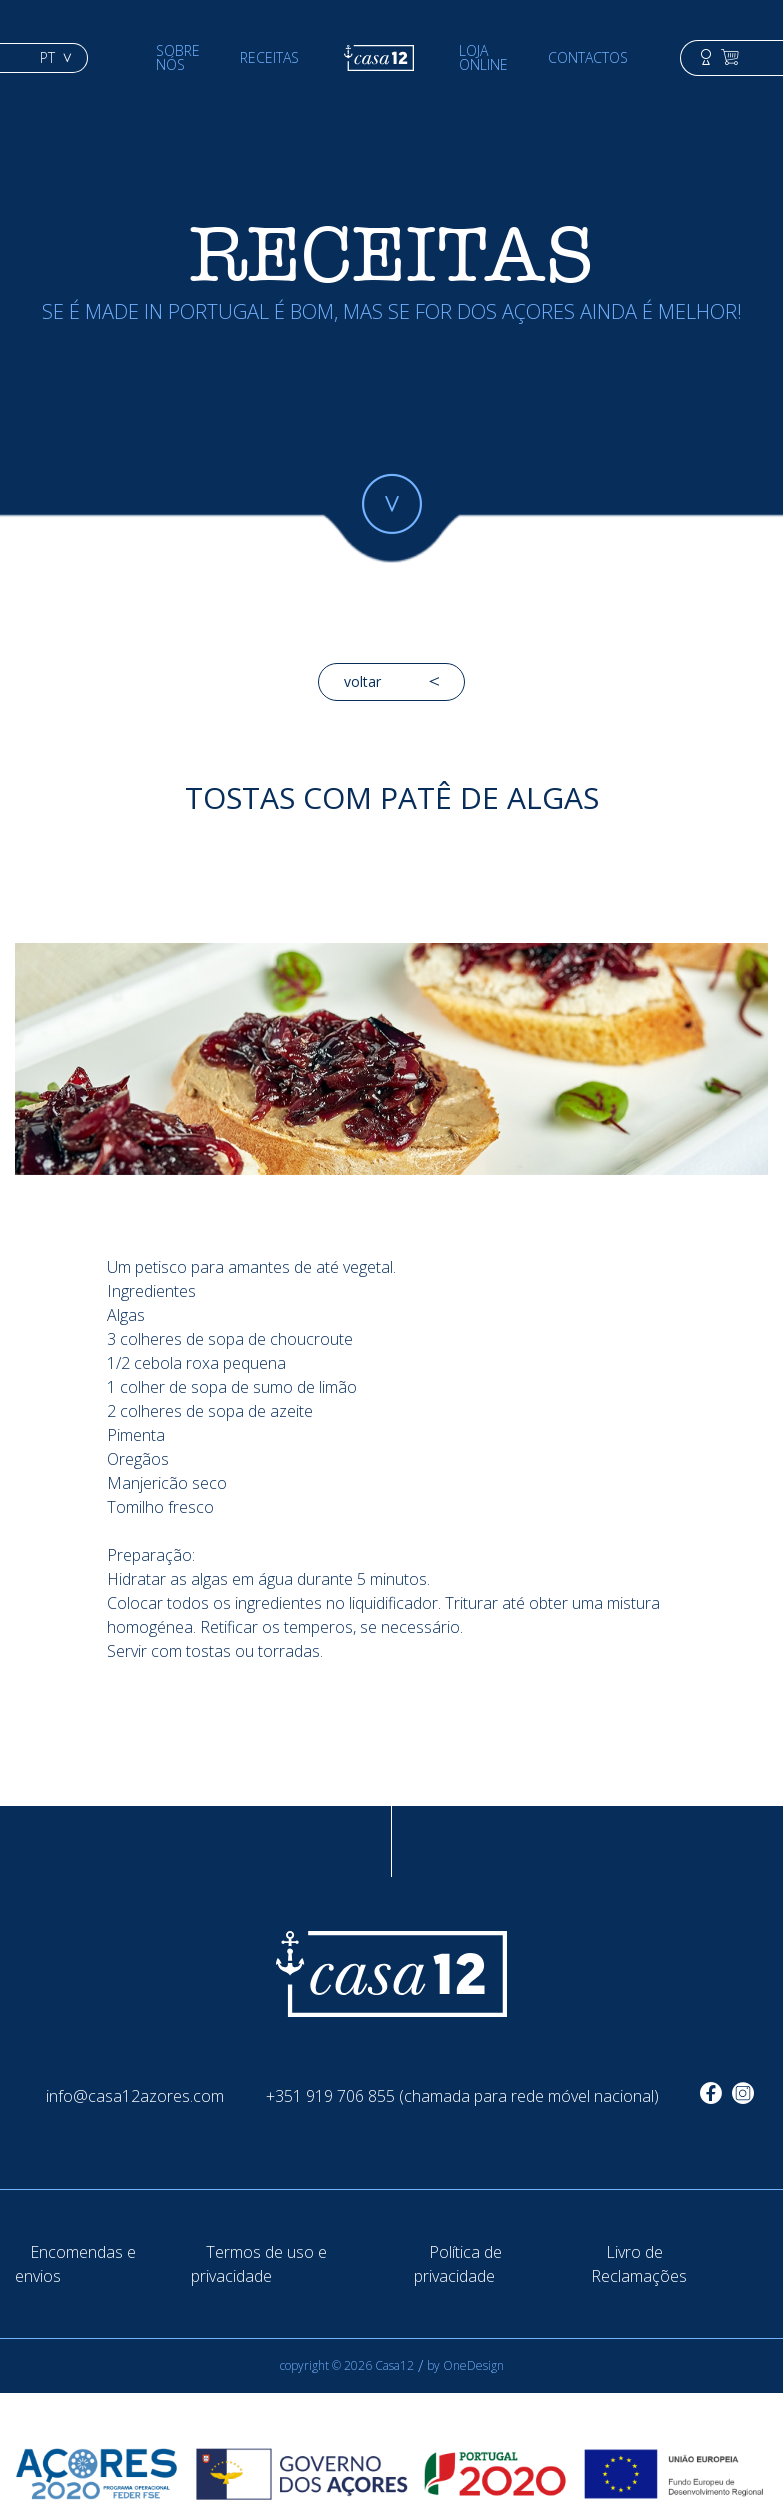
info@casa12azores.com (135, 2096)
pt (56, 57)
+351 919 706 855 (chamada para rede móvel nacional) (462, 2096)
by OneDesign (465, 2365)
